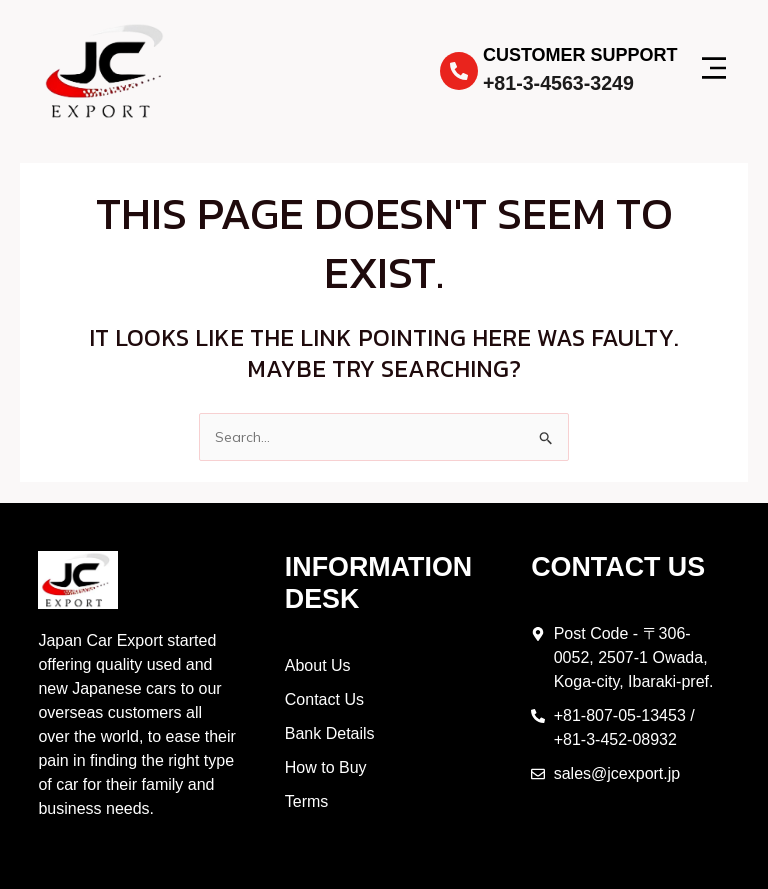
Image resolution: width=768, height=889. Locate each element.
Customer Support (580, 55)
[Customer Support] (459, 71)
